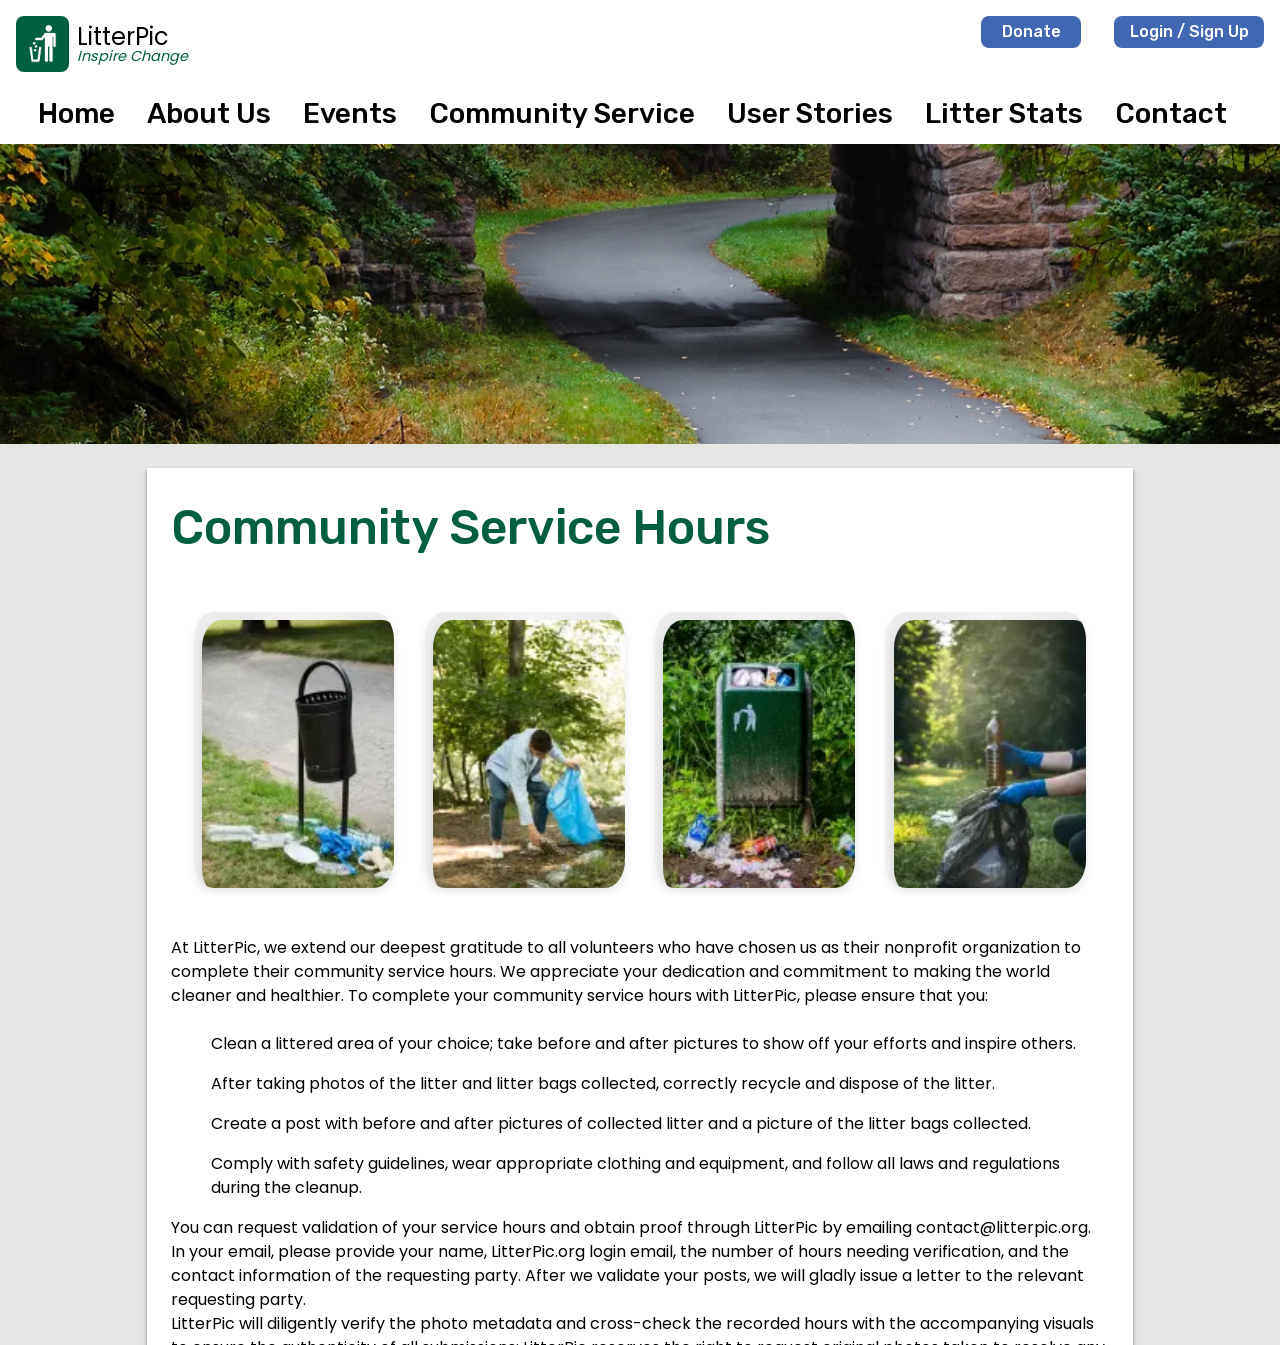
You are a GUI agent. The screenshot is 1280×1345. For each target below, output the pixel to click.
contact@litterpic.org (1002, 1227)
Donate (1031, 31)
